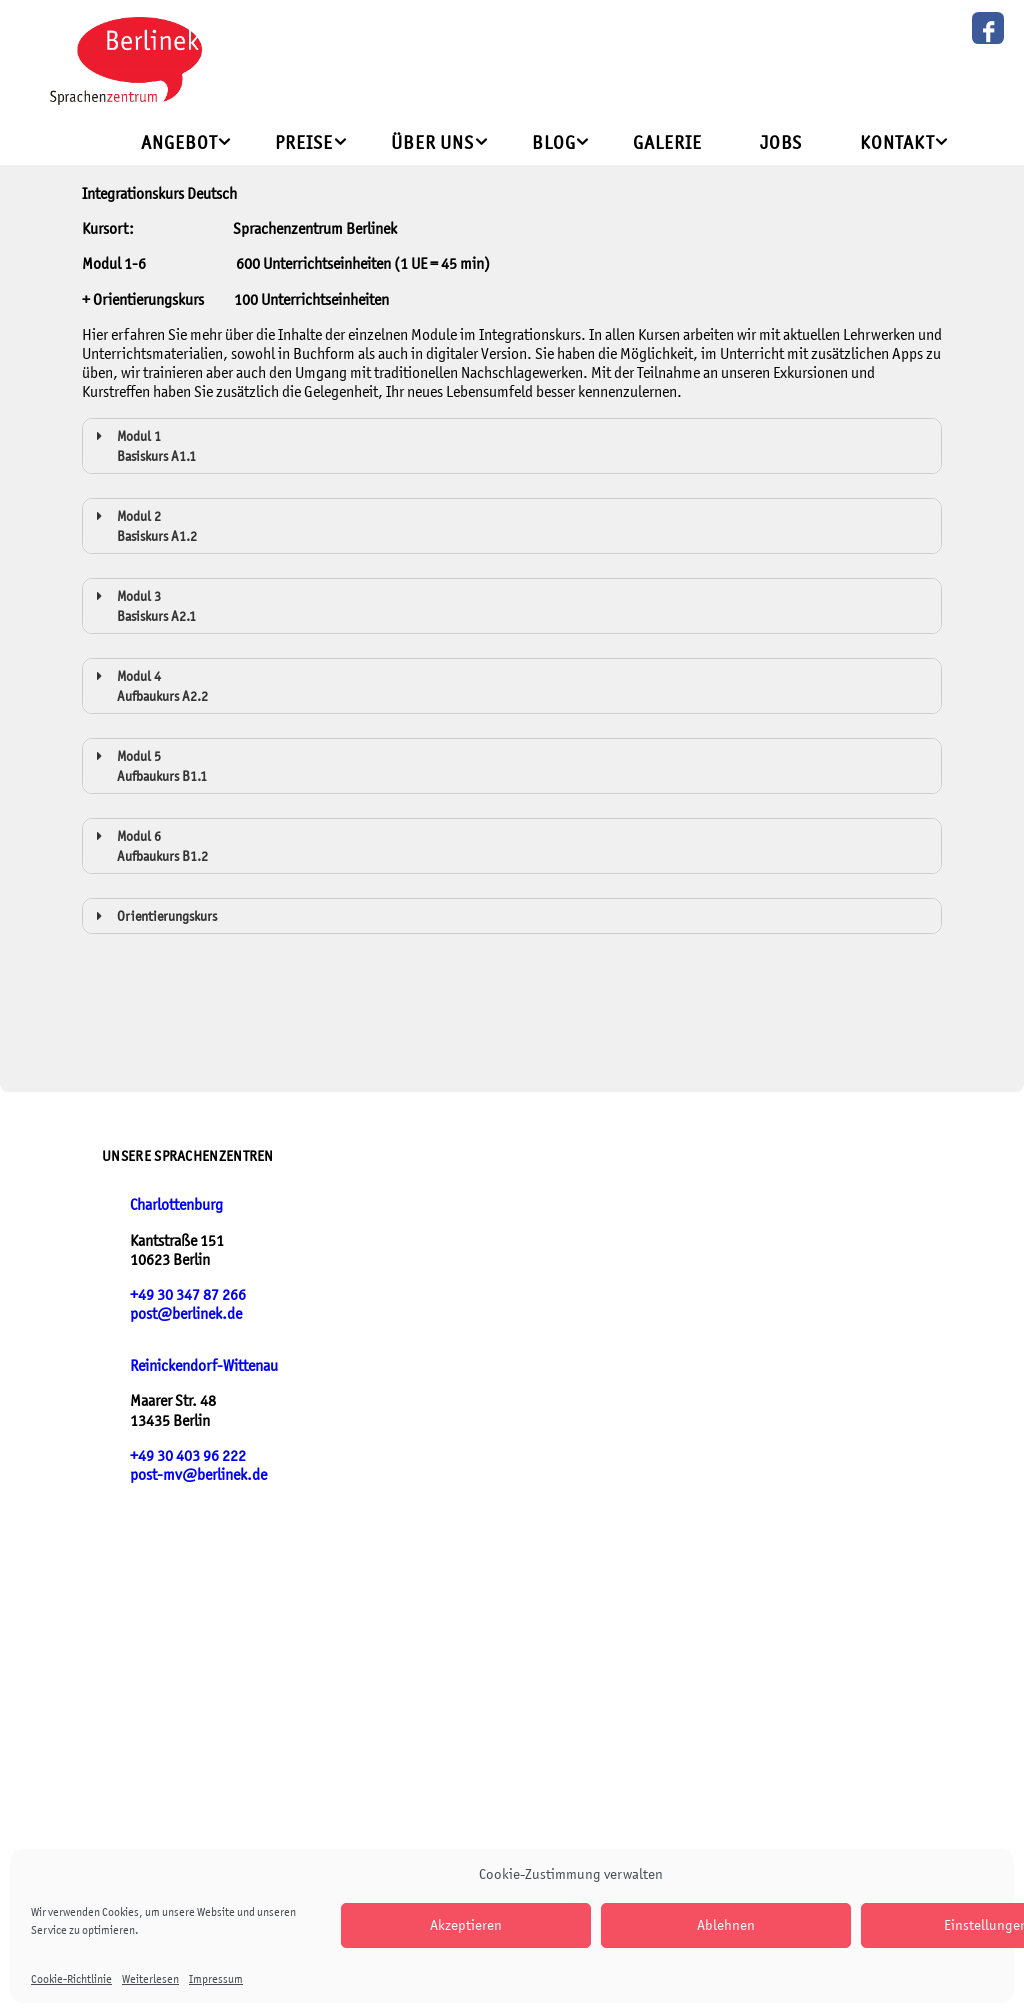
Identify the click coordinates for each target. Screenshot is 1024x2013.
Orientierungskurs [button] (153, 916)
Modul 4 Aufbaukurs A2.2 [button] (149, 685)
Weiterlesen (150, 1979)
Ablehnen (726, 1924)
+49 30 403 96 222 (188, 1455)
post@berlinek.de (186, 1313)
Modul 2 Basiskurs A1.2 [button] (143, 525)
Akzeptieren (466, 1924)
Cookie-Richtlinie (71, 1979)
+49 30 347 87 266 (188, 1294)
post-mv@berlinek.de (198, 1474)
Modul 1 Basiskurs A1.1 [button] (143, 445)
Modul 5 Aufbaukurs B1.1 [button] (148, 765)
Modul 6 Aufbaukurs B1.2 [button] (149, 845)
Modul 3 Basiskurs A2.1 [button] (143, 605)
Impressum (216, 1979)
